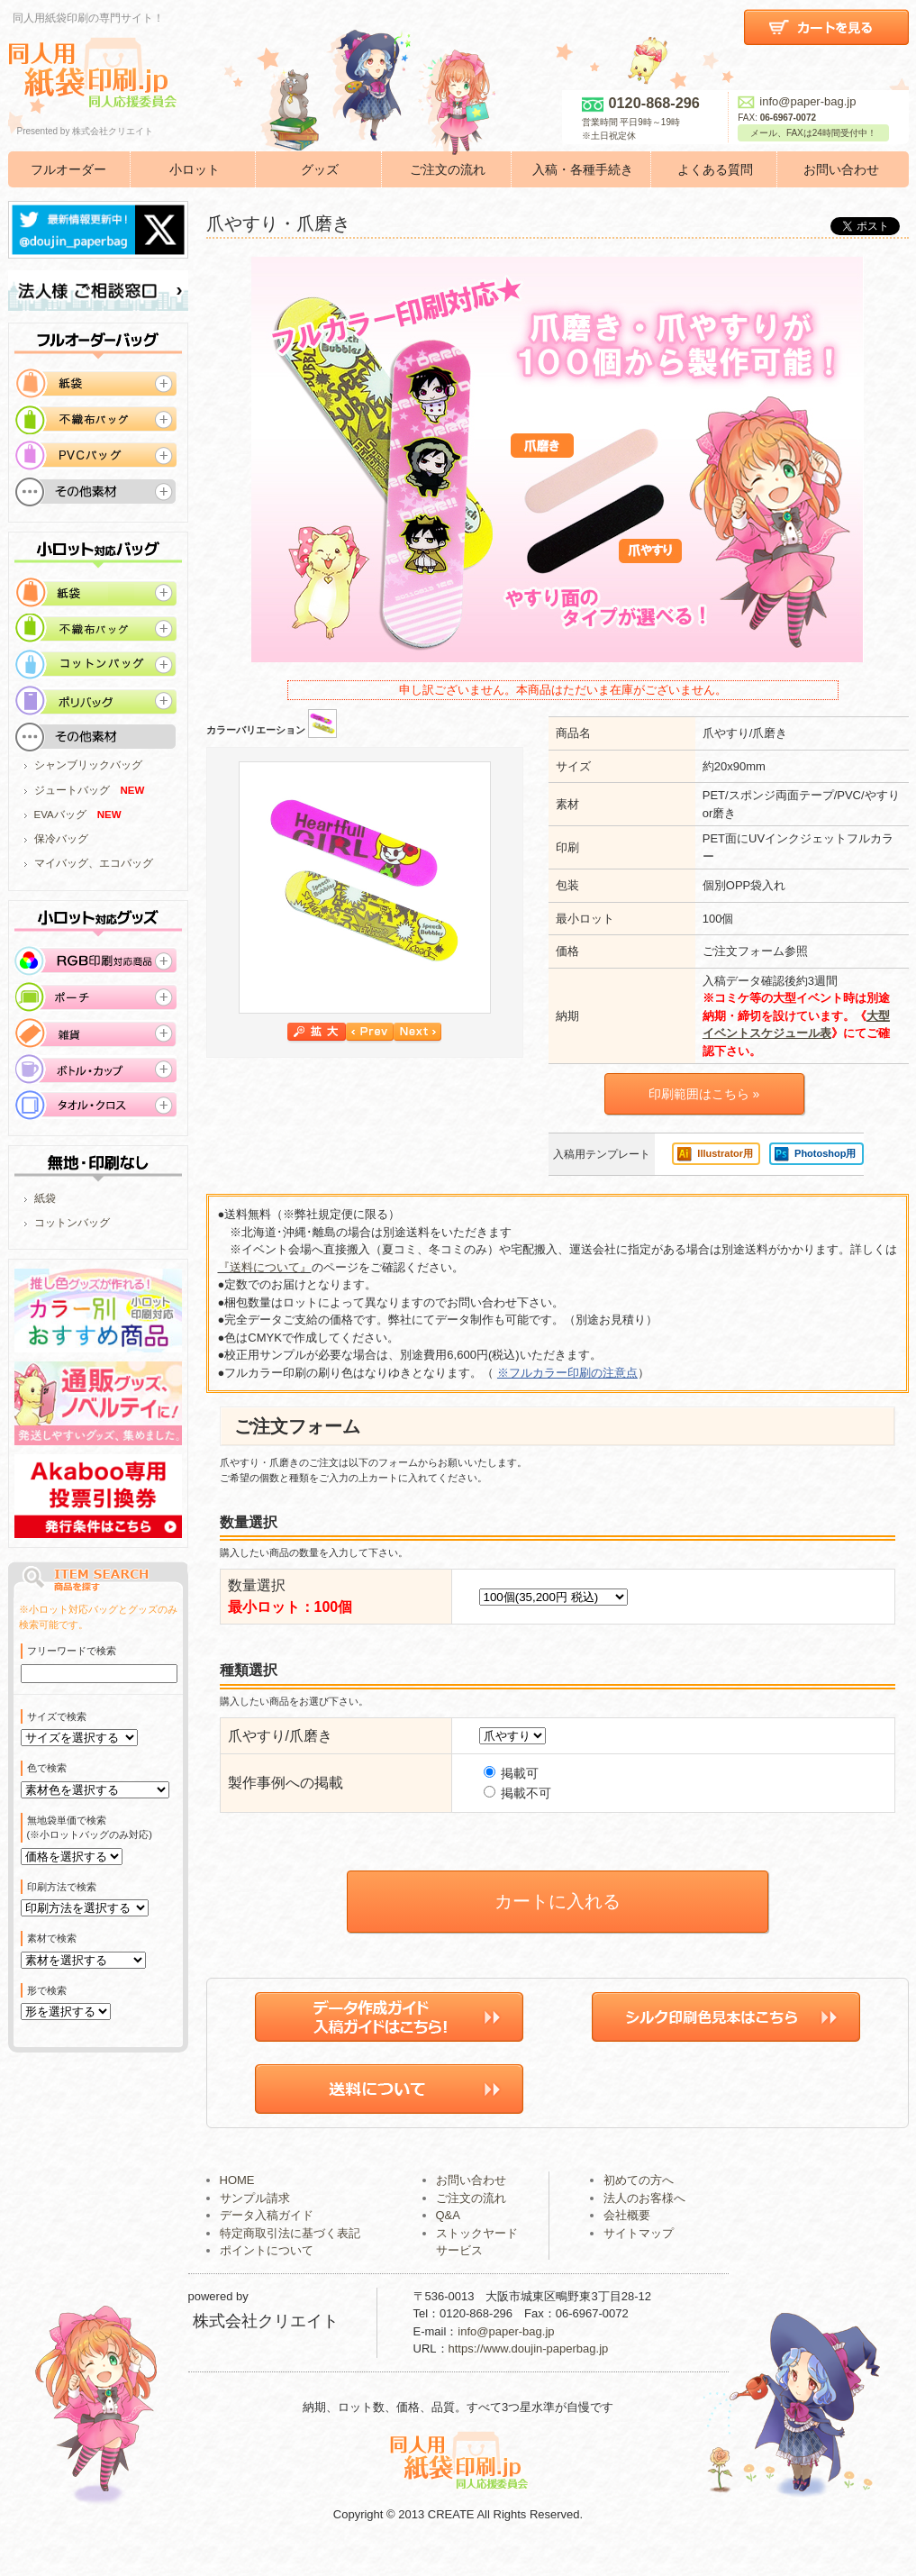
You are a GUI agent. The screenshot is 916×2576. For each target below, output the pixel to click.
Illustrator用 (725, 1153)
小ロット (194, 169)
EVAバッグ (60, 814)
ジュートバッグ (72, 790)
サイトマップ (638, 2259)
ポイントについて (266, 2277)
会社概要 (626, 2242)
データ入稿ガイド (266, 2242)
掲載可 (512, 1773)
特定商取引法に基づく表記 (290, 2259)
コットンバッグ (72, 1222)
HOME (237, 2207)
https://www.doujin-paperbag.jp (529, 2375)
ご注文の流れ (447, 169)
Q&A (448, 2242)
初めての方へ (638, 2207)
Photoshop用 (825, 1153)
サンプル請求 (255, 2224)
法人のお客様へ (644, 2224)
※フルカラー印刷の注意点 (567, 1372)
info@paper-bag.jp (797, 101)
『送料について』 (265, 1267)
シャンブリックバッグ (88, 765)
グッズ (320, 169)
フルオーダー (68, 169)
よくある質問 (715, 169)
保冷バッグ (61, 838)
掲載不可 (518, 1793)
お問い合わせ (841, 169)
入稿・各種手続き (582, 169)
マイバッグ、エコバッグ (93, 863)
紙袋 (45, 1198)
